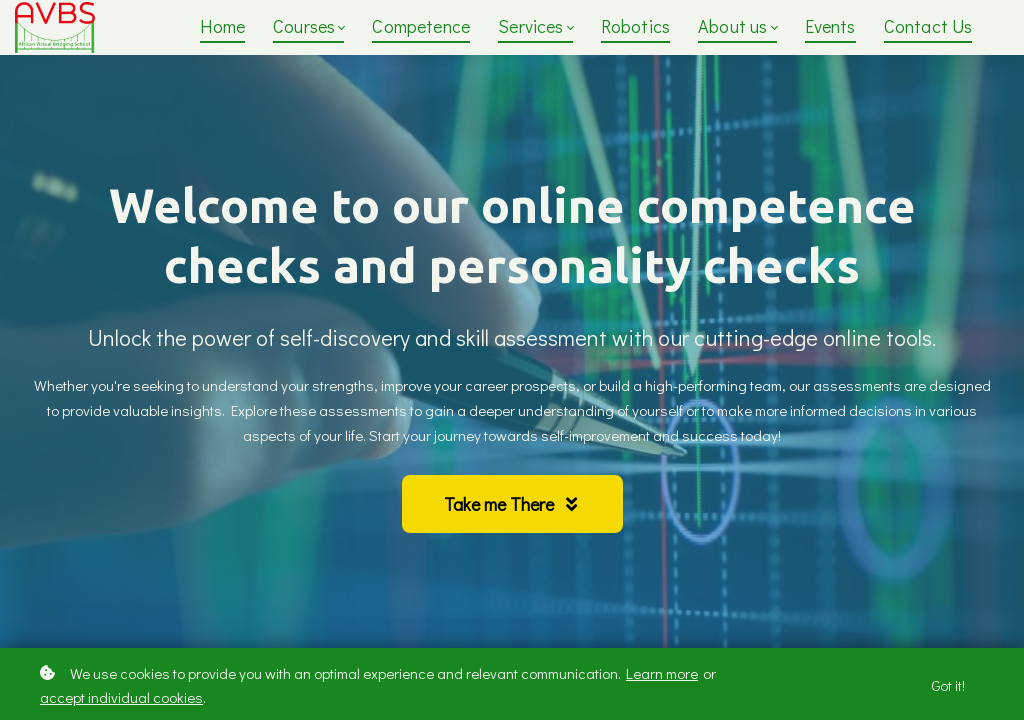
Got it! (948, 685)
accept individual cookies (121, 697)
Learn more (662, 673)
